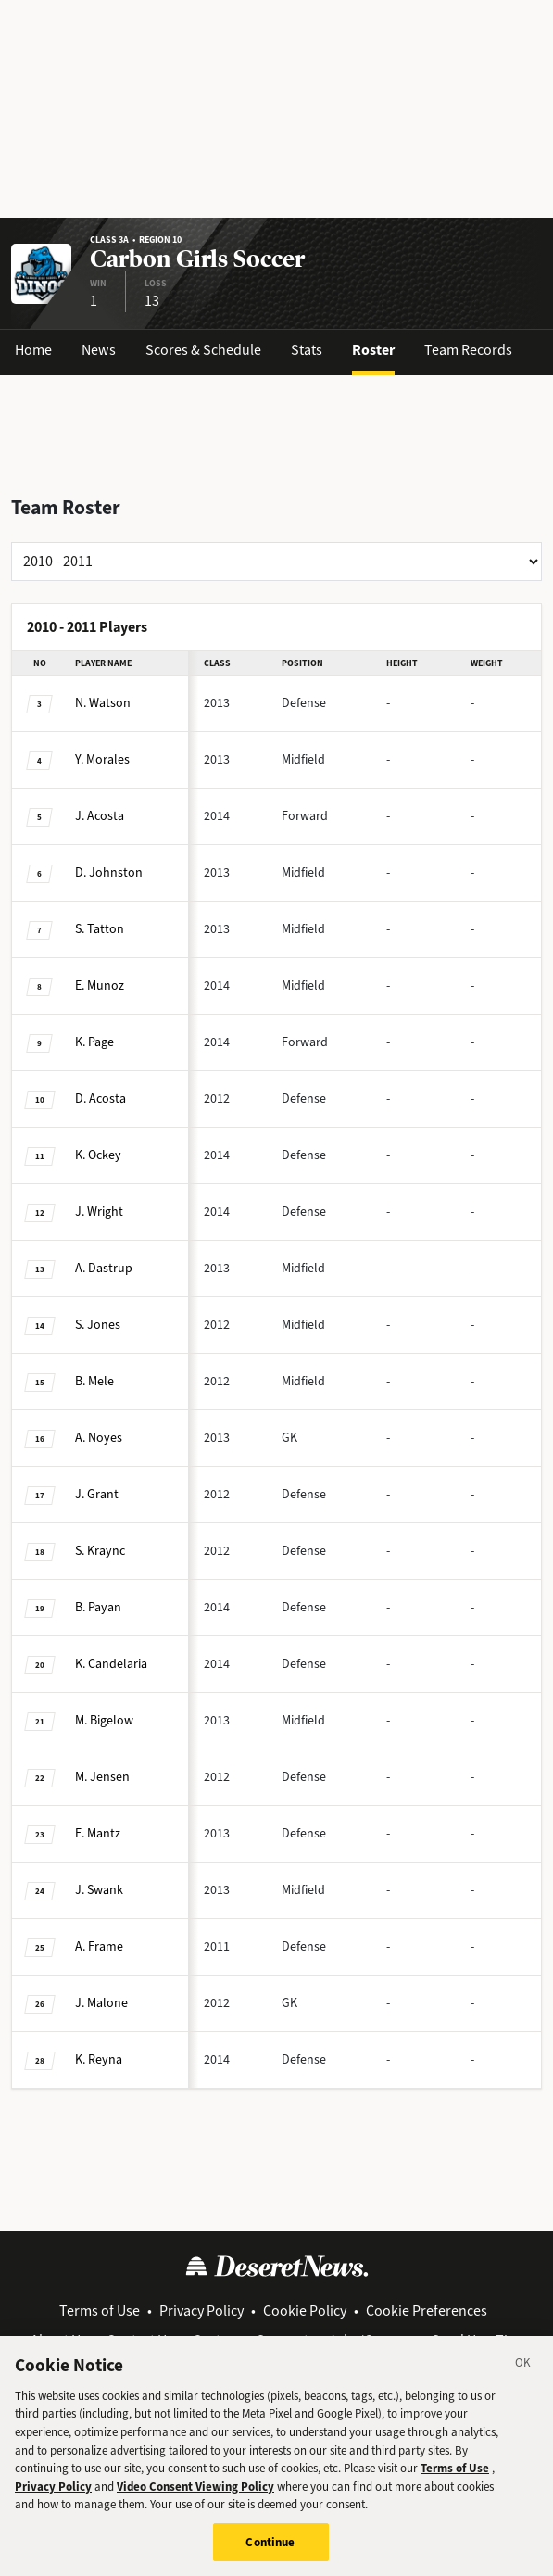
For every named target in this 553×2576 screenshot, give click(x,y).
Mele (94, 1381)
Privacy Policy (201, 2310)
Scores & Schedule (203, 350)
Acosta (99, 816)
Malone (101, 2003)
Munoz (99, 985)
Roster (373, 350)
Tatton (99, 929)
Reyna (98, 2059)
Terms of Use (99, 2310)
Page (94, 1042)
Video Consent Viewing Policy (195, 2504)
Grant (97, 1494)
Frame (99, 1946)
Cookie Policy (304, 2310)
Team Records (468, 350)
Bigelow (104, 1720)
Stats (306, 350)
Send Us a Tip (474, 2340)
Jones (97, 1324)
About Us (59, 2340)
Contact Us (140, 2340)
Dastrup (103, 1268)
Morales (102, 759)
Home (33, 350)
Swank (99, 1890)
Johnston (109, 872)
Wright (99, 1211)
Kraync (100, 1550)
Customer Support (250, 2340)
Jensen (102, 1777)
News (99, 350)
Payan (98, 1607)
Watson (103, 703)
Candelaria (111, 1664)
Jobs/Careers (370, 2340)
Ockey (98, 1155)
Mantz (97, 1833)
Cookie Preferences (426, 2310)
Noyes (98, 1437)
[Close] (523, 2384)
